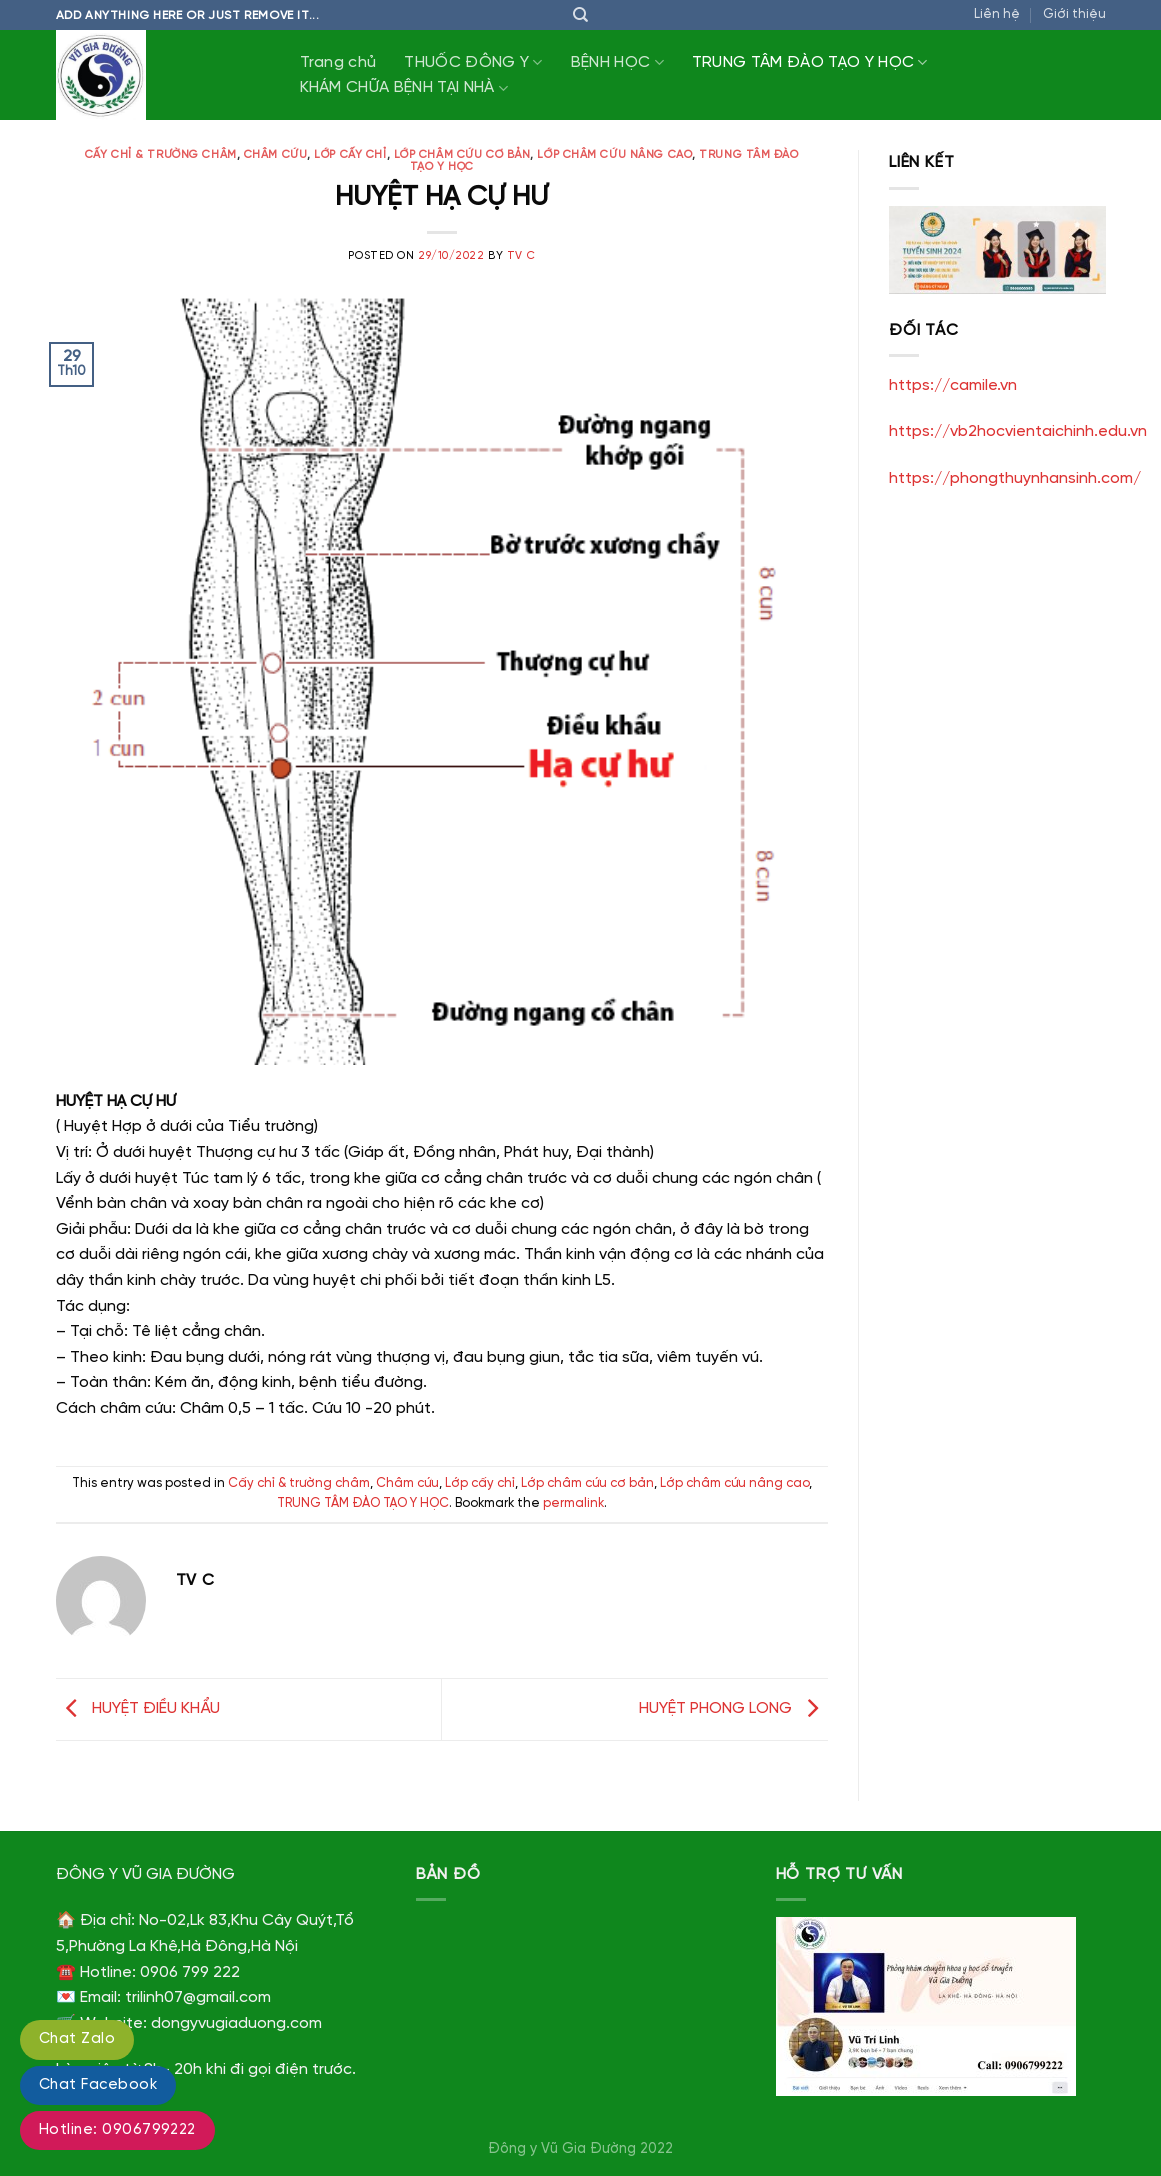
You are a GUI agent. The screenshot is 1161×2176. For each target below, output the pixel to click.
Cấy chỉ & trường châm (161, 155)
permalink (573, 1503)
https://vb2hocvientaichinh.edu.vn (1018, 431)
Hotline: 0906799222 (117, 2130)
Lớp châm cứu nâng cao (614, 155)
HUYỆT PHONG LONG (733, 1709)
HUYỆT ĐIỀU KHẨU (138, 1709)
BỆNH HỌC (617, 62)
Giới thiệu (1074, 14)
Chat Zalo (77, 2039)
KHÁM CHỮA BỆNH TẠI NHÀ (404, 88)
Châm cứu (275, 155)
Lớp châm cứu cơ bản (462, 155)
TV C (521, 256)
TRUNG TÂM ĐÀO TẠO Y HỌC (810, 62)
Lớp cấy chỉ (350, 155)
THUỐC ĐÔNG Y (473, 62)
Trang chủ (338, 62)
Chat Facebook (98, 2085)
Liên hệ (997, 14)
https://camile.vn (953, 385)
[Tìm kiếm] (580, 15)
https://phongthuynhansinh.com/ (1015, 478)
